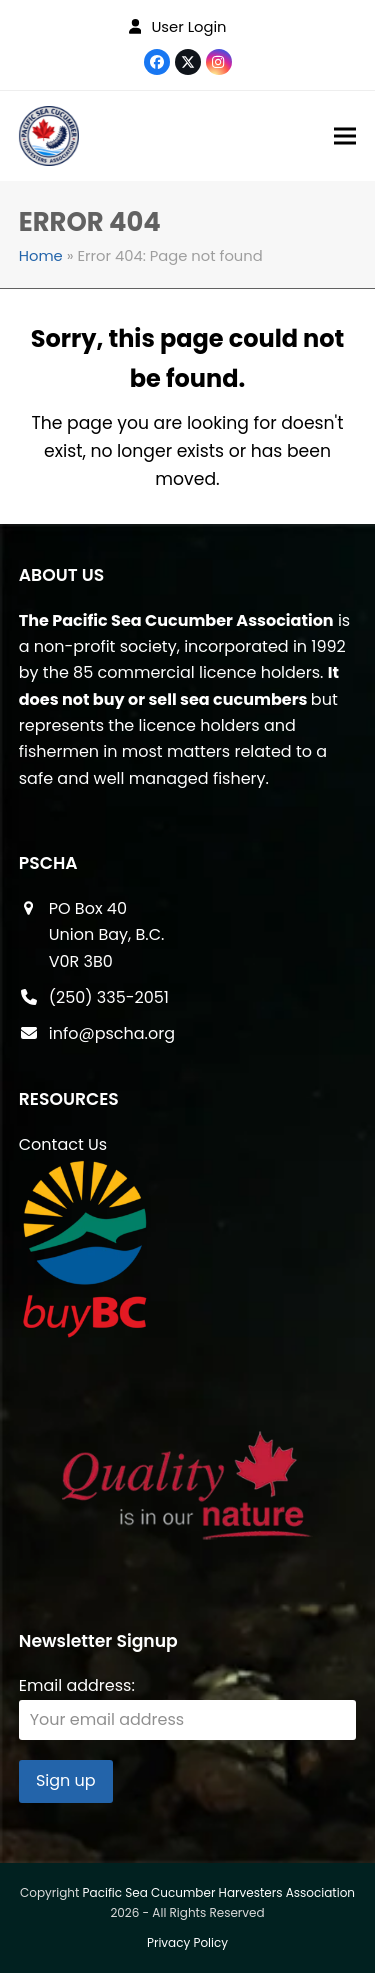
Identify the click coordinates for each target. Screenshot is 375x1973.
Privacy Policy (187, 1942)
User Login (188, 27)
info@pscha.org (112, 1033)
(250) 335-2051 (109, 997)
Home (41, 256)
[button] (345, 136)
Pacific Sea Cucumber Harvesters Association (219, 1892)
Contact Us (63, 1144)
